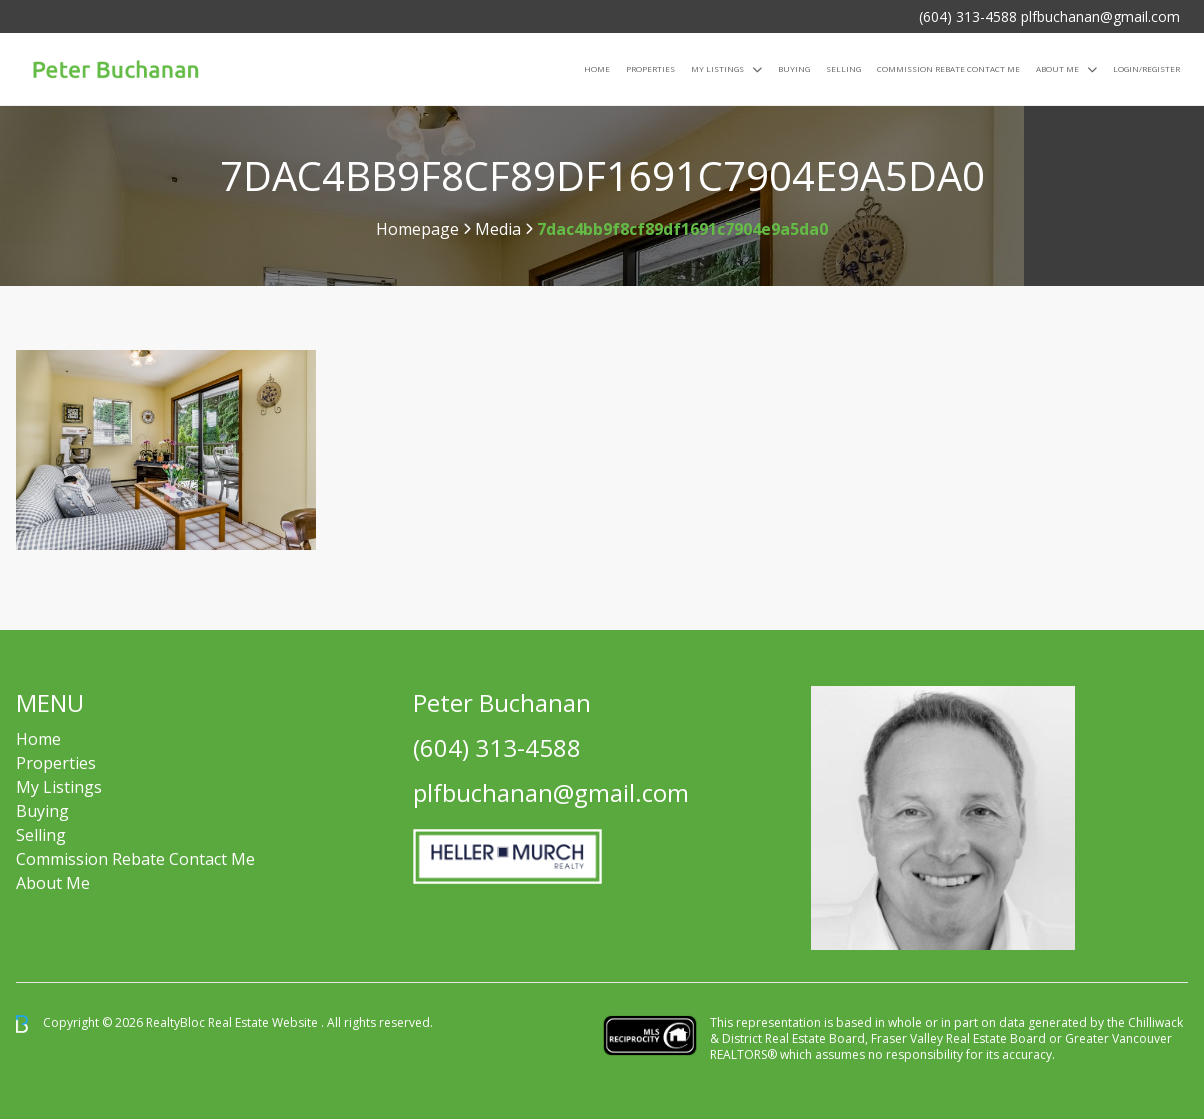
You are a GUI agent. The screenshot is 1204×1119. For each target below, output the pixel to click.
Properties (650, 68)
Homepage (417, 229)
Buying (794, 68)
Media (498, 229)
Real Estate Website (264, 1022)
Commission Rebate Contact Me (135, 859)
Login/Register (1146, 68)
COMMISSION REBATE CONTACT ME (948, 68)
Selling (843, 68)
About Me (1057, 68)
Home (597, 68)
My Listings (717, 68)
